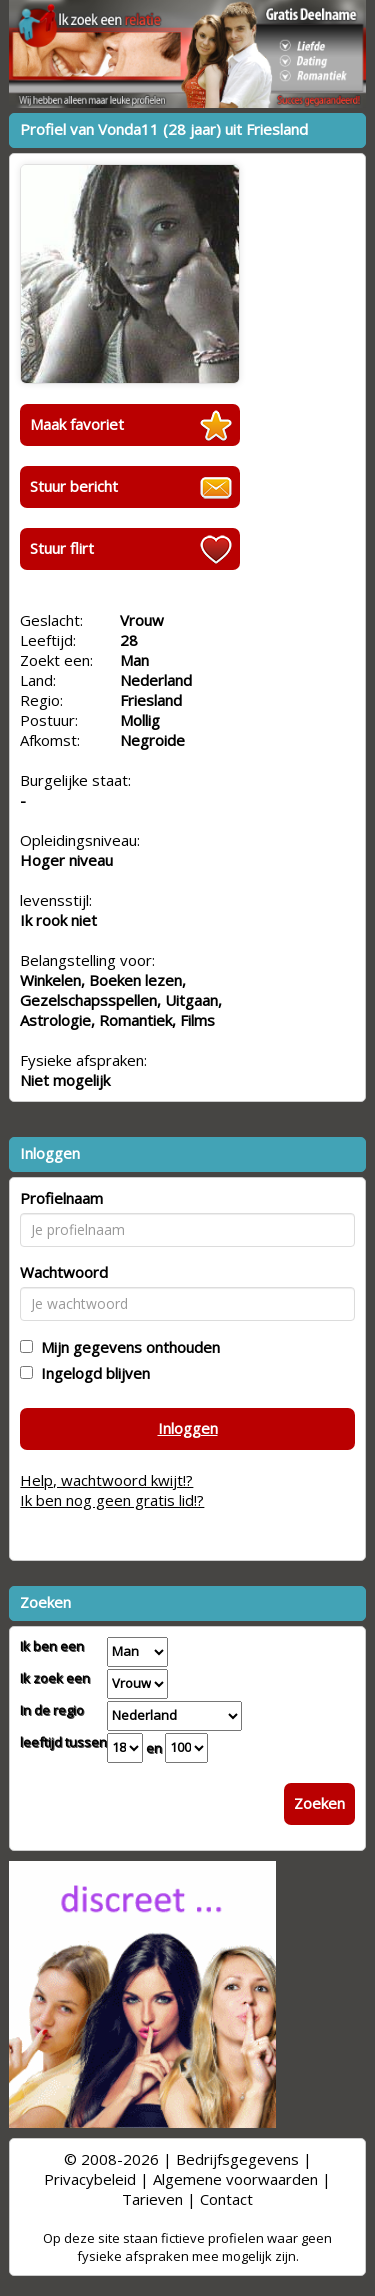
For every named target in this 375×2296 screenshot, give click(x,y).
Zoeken (319, 1803)
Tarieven (152, 2199)
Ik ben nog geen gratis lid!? (112, 1500)
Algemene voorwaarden (235, 2179)
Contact (226, 2199)
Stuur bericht (74, 486)
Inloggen (188, 1428)
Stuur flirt (62, 548)
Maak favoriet (77, 424)
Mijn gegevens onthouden (126, 1347)
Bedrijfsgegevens (237, 2159)
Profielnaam (61, 1198)
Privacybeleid (90, 2179)
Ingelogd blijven (91, 1373)
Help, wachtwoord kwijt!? (106, 1480)
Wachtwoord (64, 1272)
